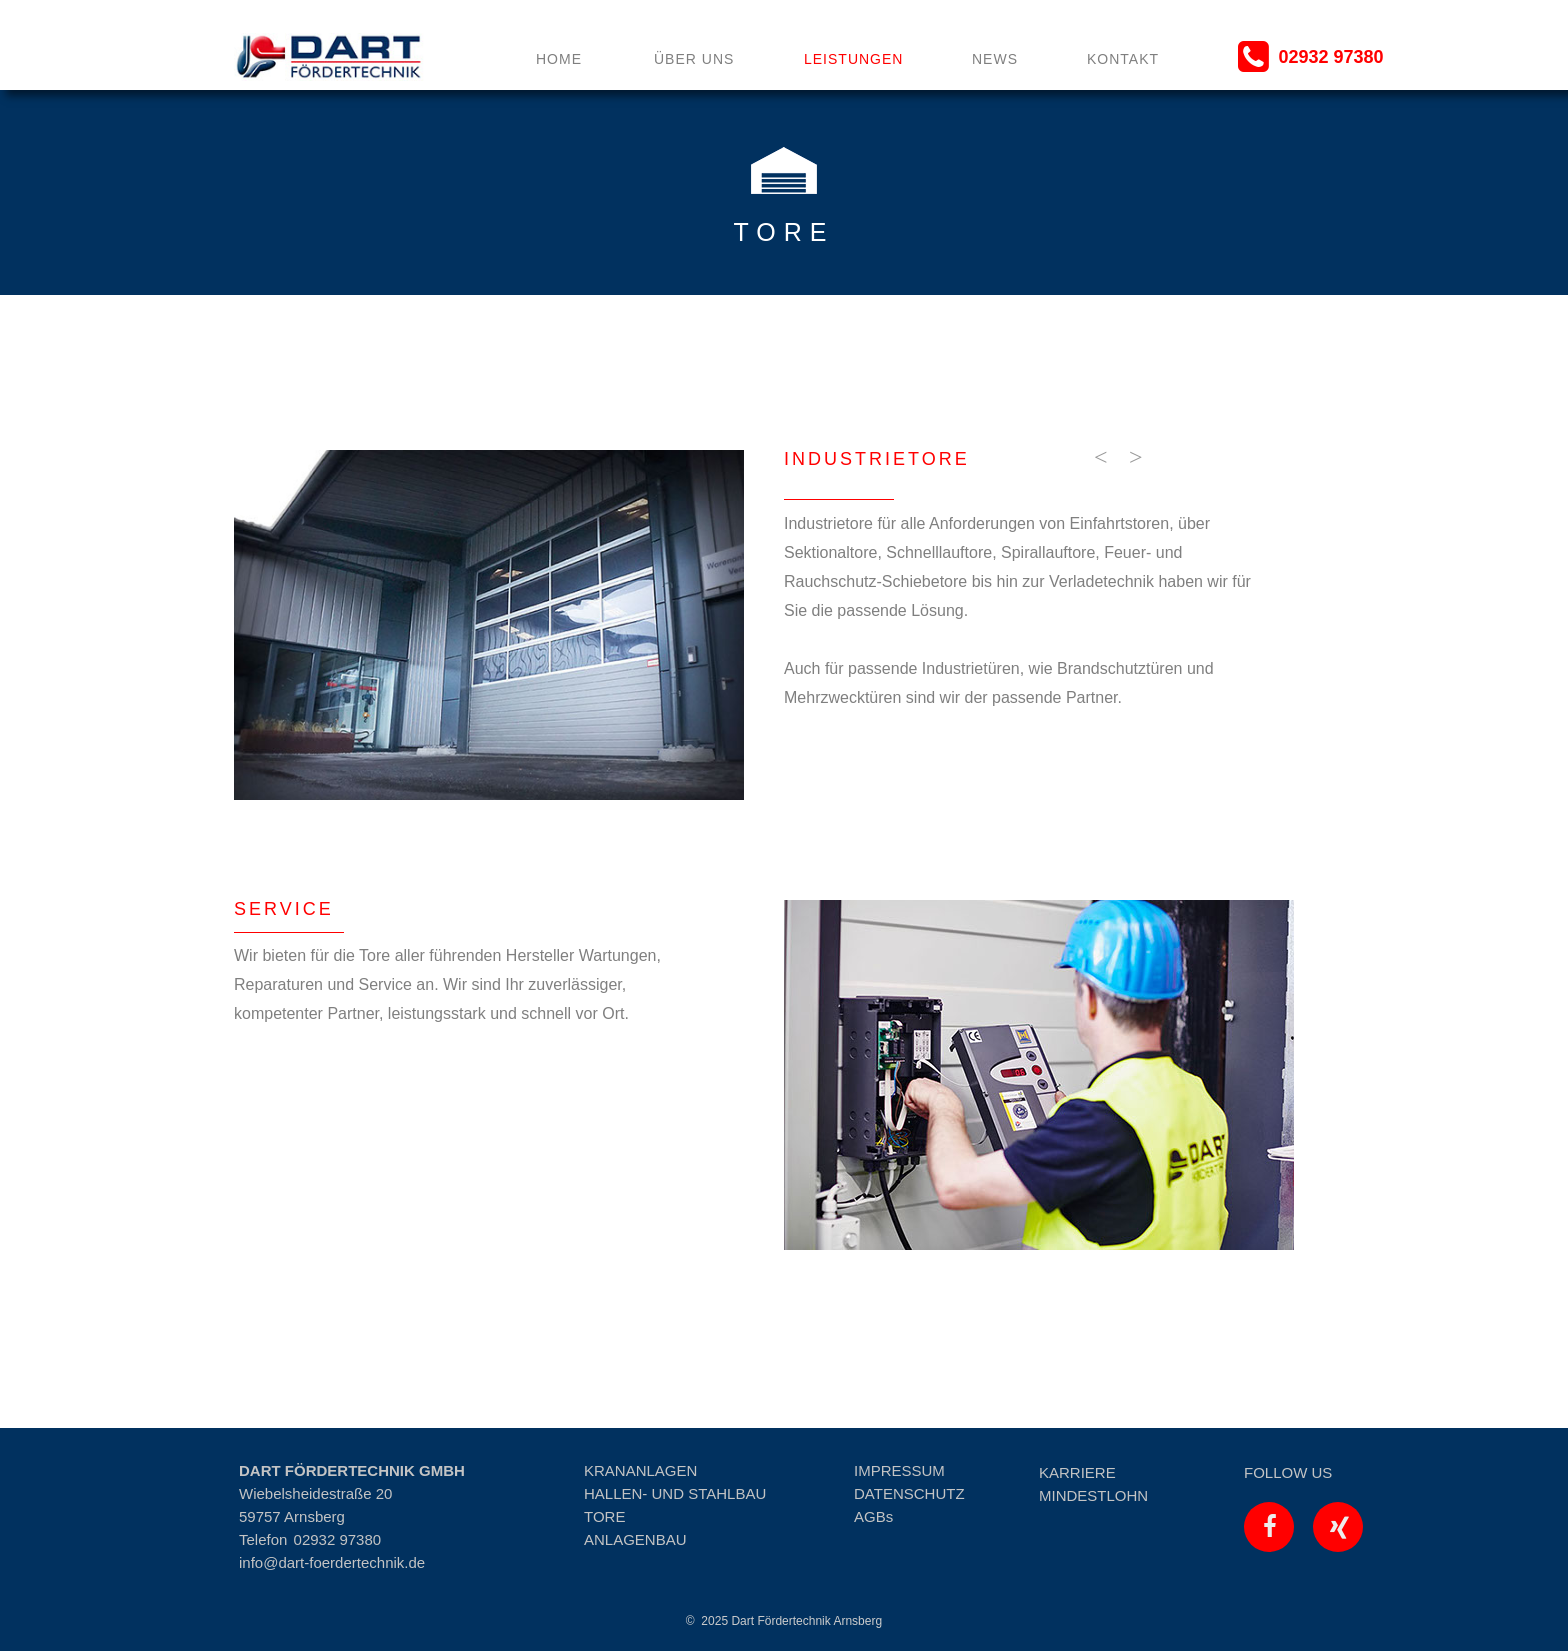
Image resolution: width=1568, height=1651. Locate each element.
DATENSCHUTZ (909, 1493)
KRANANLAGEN (640, 1470)
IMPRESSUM (899, 1470)
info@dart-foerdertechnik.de (332, 1562)
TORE (604, 1516)
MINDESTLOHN (1093, 1495)
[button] (1099, 457)
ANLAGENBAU (635, 1539)
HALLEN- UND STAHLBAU (675, 1493)
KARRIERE (1077, 1472)
